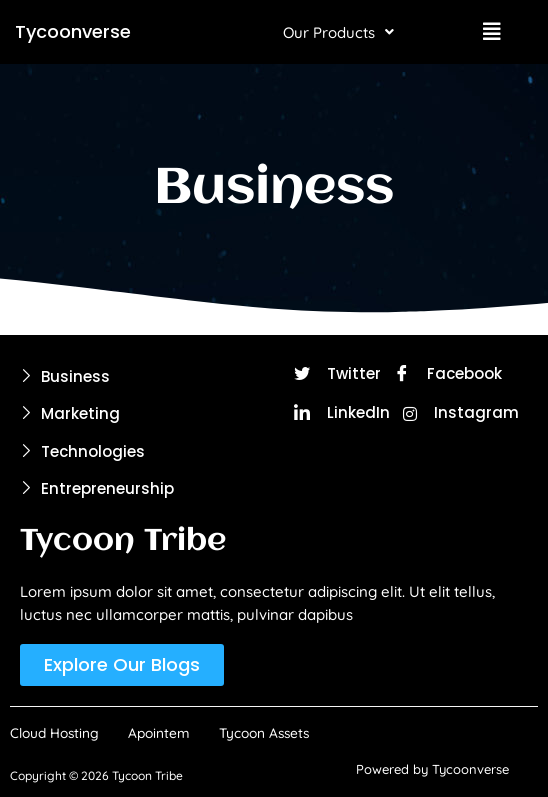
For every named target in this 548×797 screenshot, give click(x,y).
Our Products (338, 32)
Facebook (448, 375)
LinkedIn (342, 414)
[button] (338, 32)
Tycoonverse (73, 31)
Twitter (337, 375)
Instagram (461, 412)
